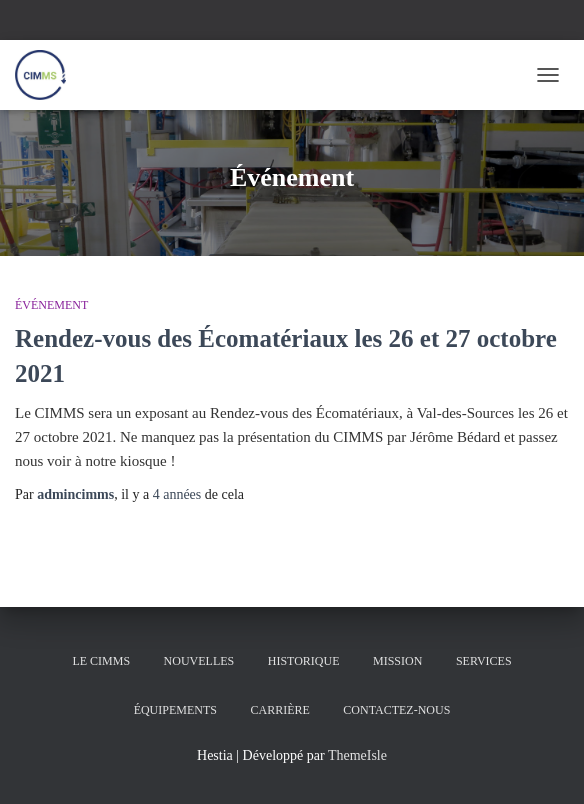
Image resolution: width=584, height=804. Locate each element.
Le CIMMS (101, 661)
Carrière (279, 710)
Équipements (175, 710)
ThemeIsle (357, 755)
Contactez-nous (396, 710)
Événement (51, 305)
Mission (397, 661)
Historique (304, 661)
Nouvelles (199, 661)
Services (484, 661)
